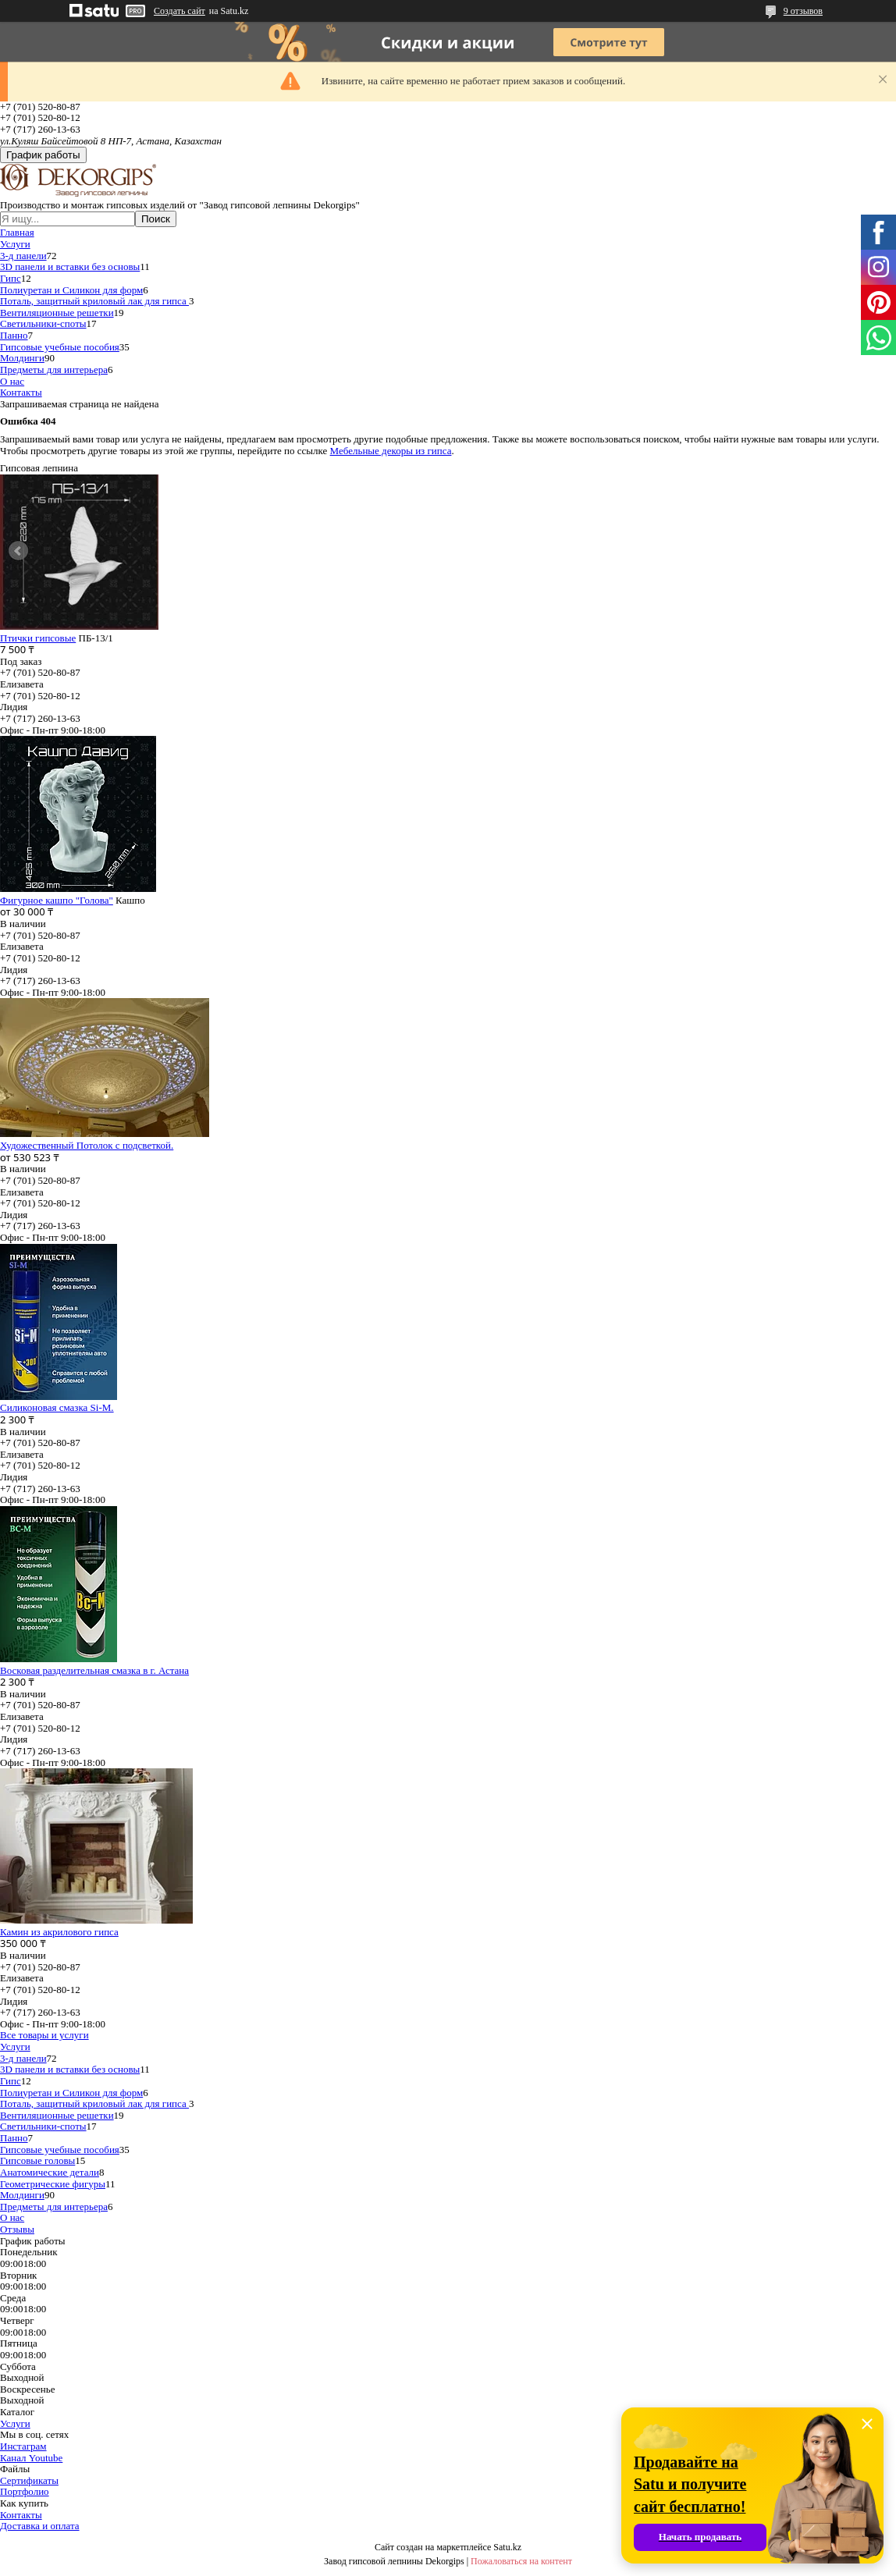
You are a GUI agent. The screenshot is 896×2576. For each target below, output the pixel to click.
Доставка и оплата (40, 2526)
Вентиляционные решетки (57, 312)
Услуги (15, 244)
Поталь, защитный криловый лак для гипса (94, 301)
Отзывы (17, 2229)
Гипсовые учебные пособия (59, 347)
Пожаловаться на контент (521, 2561)
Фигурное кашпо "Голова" (56, 900)
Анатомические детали (49, 2172)
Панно (14, 335)
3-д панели (23, 255)
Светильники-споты (43, 323)
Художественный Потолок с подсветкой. (86, 1145)
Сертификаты (29, 2480)
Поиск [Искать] (155, 219)
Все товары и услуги (44, 2035)
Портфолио (24, 2491)
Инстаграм (23, 2446)
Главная (17, 232)
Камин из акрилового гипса (59, 1932)
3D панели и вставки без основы (70, 266)
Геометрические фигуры (52, 2184)
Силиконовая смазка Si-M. (57, 1407)
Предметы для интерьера (54, 369)
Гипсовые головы (37, 2160)
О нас (12, 381)
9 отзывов (803, 10)
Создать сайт (179, 10)
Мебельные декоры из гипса (391, 451)
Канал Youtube (31, 2458)
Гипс (10, 278)
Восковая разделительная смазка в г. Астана (94, 1670)
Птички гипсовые (38, 638)
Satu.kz (507, 2547)
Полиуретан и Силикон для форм (71, 290)
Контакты (21, 392)
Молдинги (22, 358)
